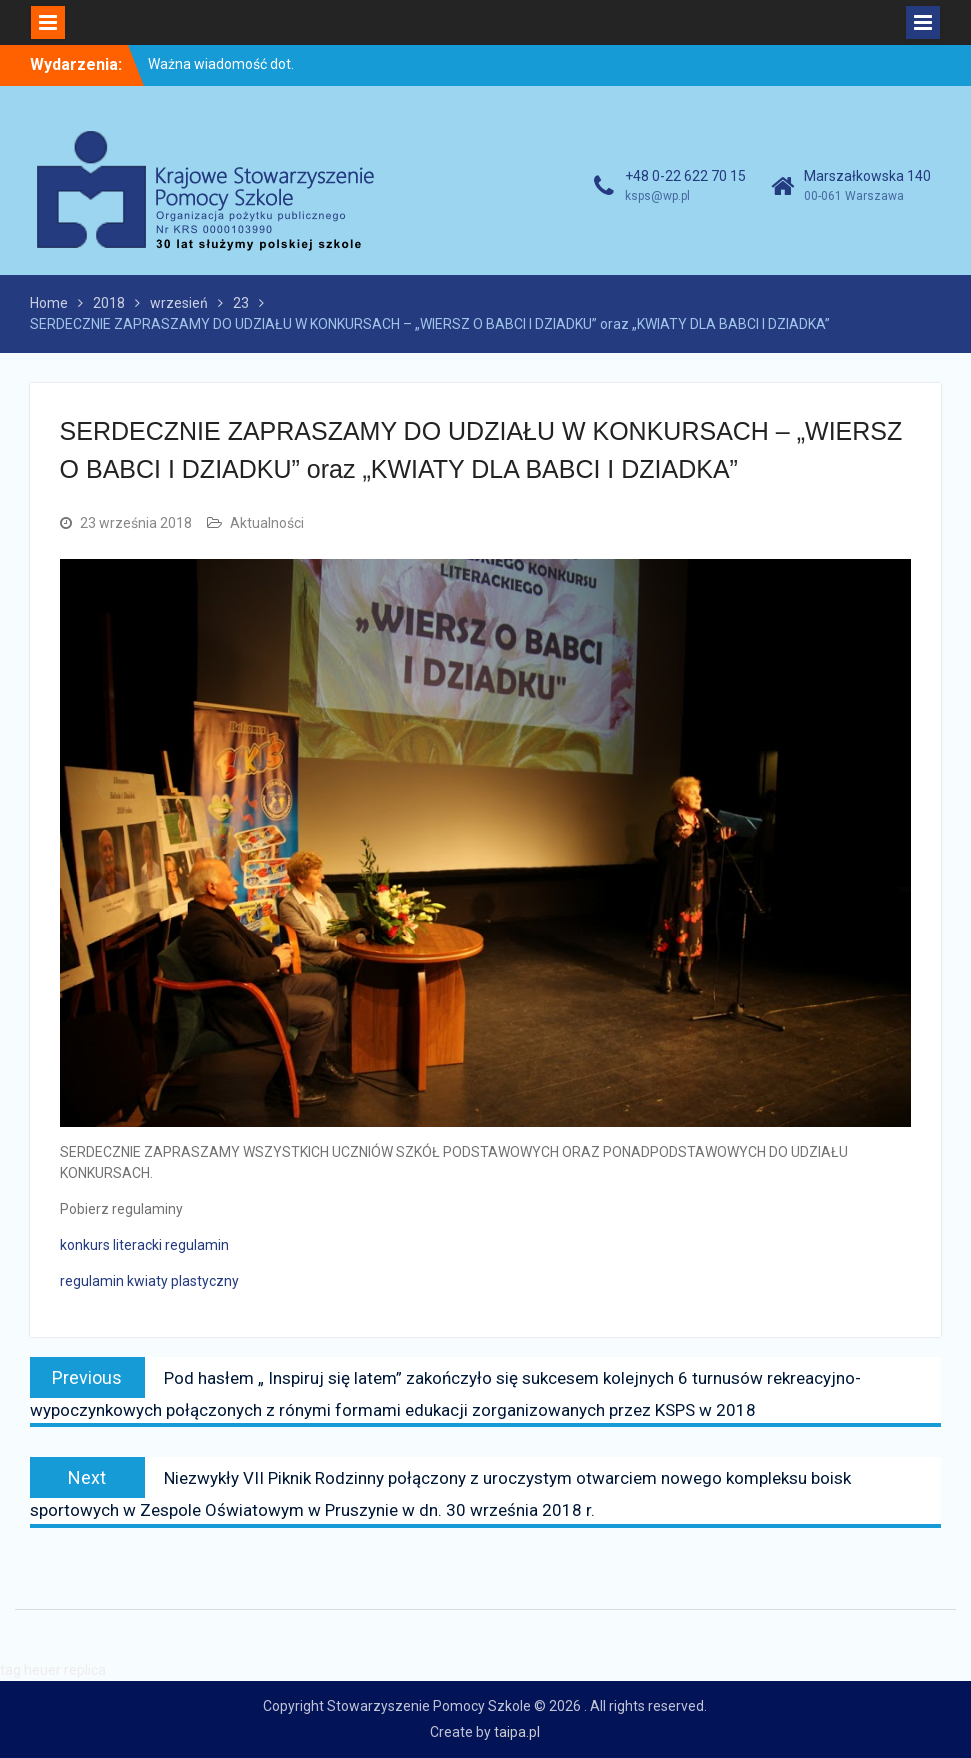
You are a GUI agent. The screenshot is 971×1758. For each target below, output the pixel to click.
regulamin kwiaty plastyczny (149, 1281)
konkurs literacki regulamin (144, 1245)
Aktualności (267, 523)
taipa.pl (517, 1732)
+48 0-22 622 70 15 (685, 176)
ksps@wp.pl (657, 196)
